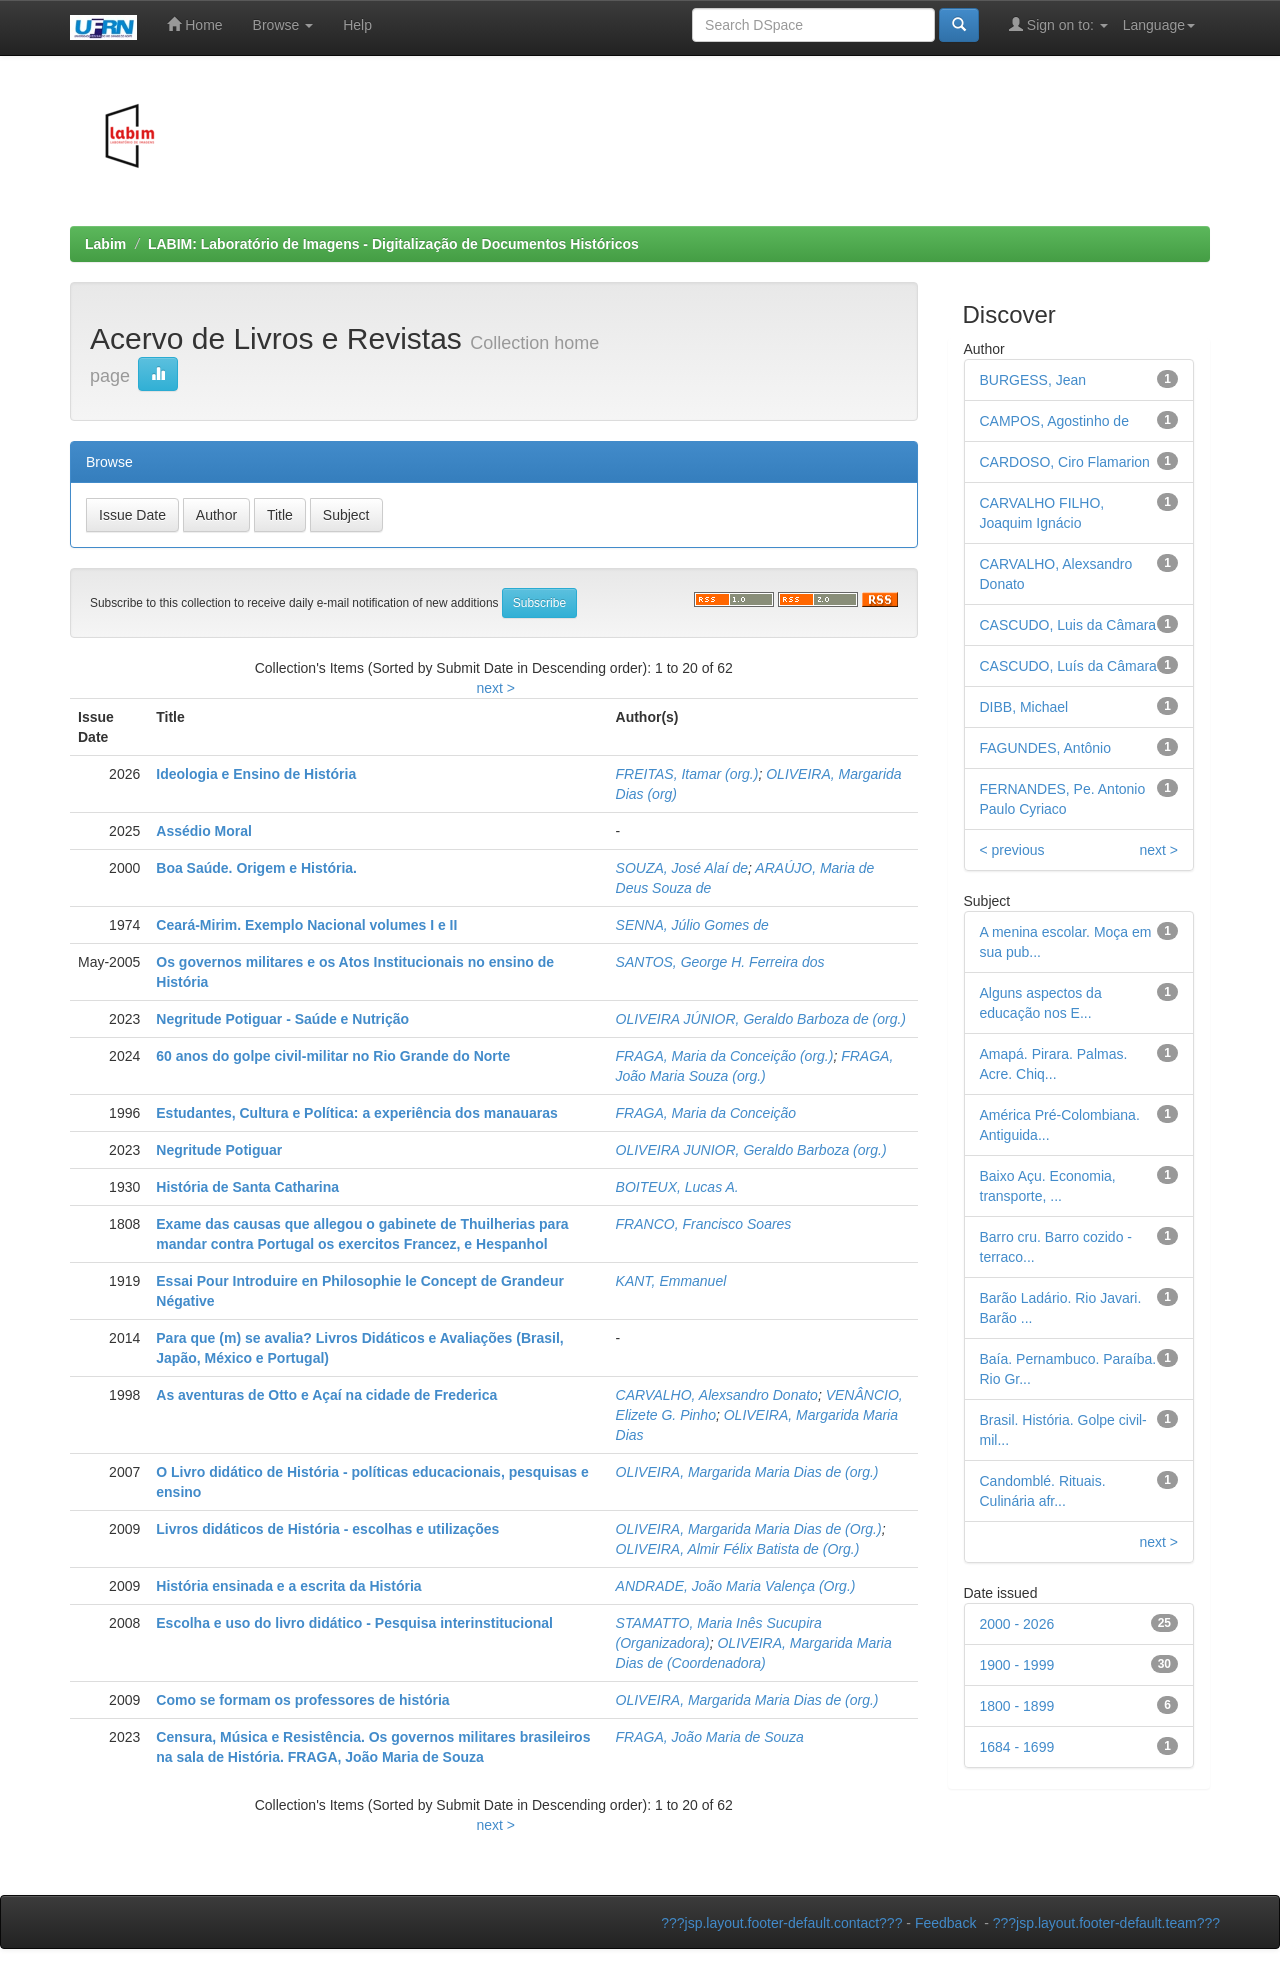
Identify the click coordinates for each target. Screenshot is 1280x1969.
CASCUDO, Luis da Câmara (1068, 625)
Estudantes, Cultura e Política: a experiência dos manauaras (356, 1113)
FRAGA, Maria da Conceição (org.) (725, 1056)
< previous (1012, 850)
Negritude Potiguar (219, 1150)
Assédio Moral (204, 831)
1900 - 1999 (1017, 1665)
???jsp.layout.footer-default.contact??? (781, 1923)
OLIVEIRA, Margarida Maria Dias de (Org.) (749, 1529)
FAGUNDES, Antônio (1046, 748)
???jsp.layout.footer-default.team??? (1106, 1923)
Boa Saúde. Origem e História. (256, 868)
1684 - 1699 (1017, 1747)
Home (194, 24)
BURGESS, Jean (1033, 380)
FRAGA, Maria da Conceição (706, 1113)
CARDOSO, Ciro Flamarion (1065, 462)
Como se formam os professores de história (302, 1700)
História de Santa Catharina (247, 1187)
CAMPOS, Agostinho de (1054, 421)
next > (495, 688)
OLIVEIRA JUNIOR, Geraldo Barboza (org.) (751, 1150)
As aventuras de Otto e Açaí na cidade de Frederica (326, 1395)
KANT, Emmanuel (671, 1281)
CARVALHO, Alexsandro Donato (717, 1395)
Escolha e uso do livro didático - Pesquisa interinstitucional (354, 1623)
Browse (283, 25)
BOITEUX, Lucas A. (677, 1187)
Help (357, 25)
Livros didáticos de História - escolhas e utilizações (327, 1529)
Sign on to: (1058, 24)
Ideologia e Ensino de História (256, 774)
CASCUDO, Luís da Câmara (1068, 666)
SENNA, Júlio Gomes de (692, 925)
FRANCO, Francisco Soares (704, 1224)
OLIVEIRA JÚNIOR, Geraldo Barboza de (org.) (761, 1019)
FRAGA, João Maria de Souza (710, 1737)
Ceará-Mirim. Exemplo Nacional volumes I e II (306, 925)
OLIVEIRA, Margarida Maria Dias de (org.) (747, 1472)
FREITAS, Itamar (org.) (687, 774)
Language (1159, 25)
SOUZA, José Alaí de (682, 868)
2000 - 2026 (1017, 1624)
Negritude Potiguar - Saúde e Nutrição (282, 1019)
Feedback (945, 1923)
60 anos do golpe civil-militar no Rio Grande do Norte (333, 1056)
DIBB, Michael (1024, 707)
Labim (105, 244)
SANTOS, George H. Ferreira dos (720, 962)
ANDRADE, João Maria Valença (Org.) (736, 1586)
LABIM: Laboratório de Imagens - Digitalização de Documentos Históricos (393, 244)
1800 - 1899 (1017, 1706)
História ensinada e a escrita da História (288, 1586)
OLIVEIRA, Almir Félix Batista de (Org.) (738, 1549)
